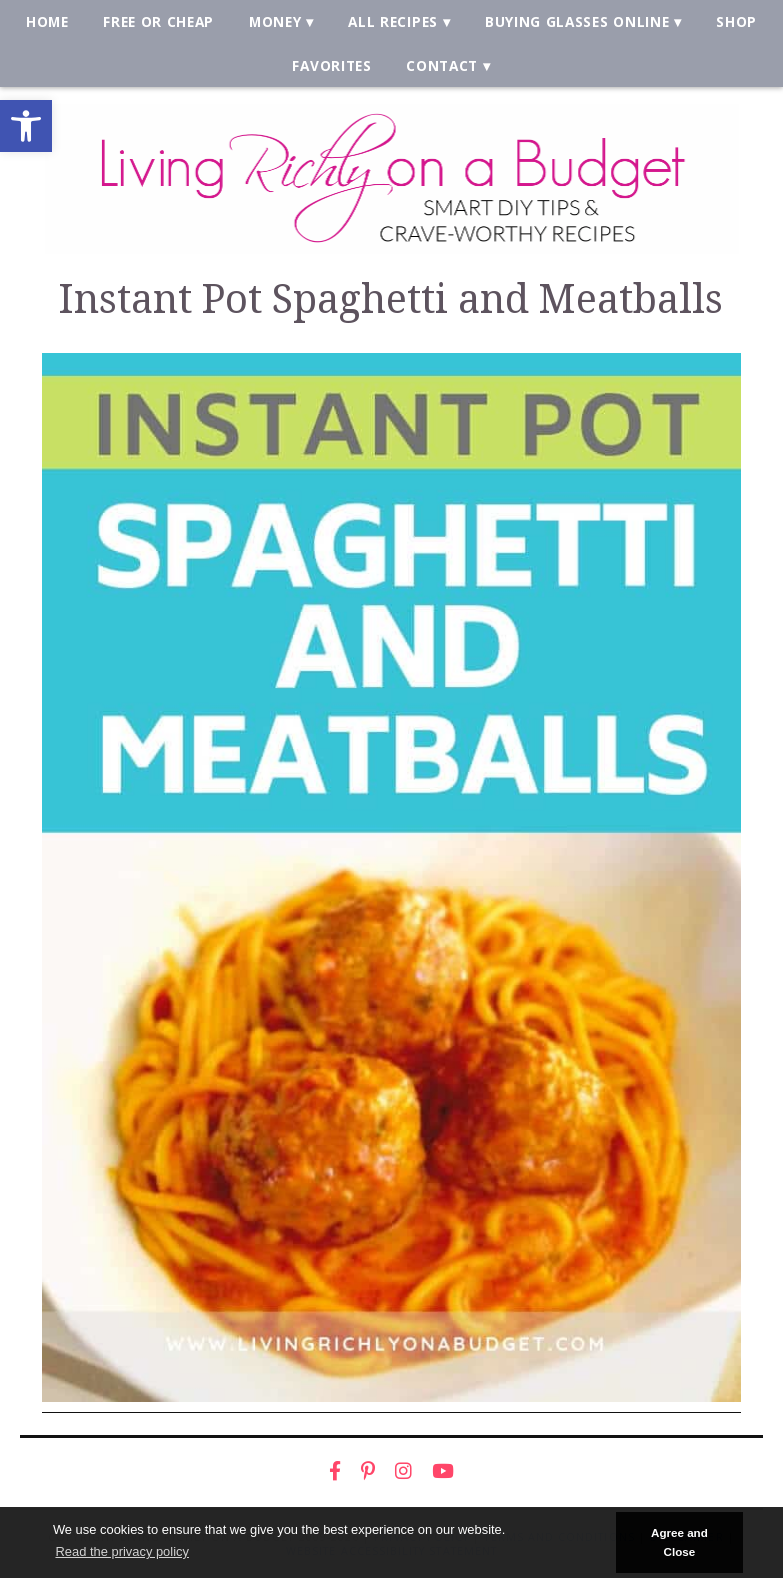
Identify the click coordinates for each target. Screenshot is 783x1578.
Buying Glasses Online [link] (577, 21)
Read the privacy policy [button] (121, 1551)
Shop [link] (736, 21)
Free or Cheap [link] (158, 21)
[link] (26, 126)
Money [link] (275, 21)
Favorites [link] (331, 65)
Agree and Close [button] (679, 1542)
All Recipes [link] (393, 21)
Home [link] (47, 21)
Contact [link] (442, 65)
